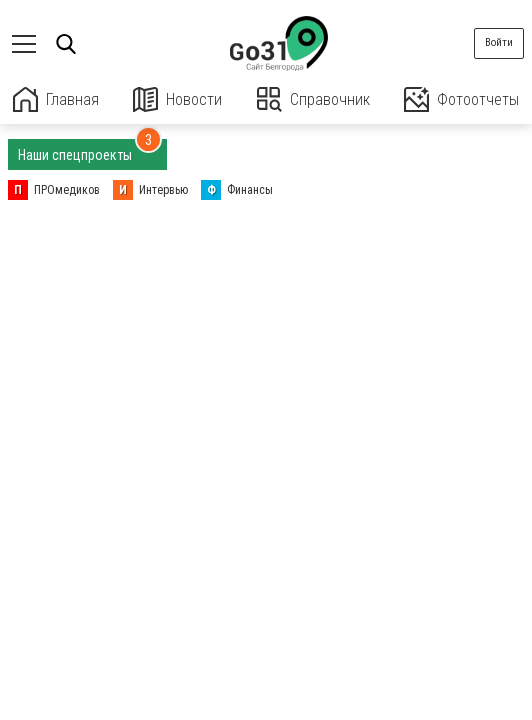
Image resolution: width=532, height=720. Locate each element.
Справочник (313, 99)
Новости (177, 99)
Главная (56, 99)
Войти (499, 42)
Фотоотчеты (461, 99)
